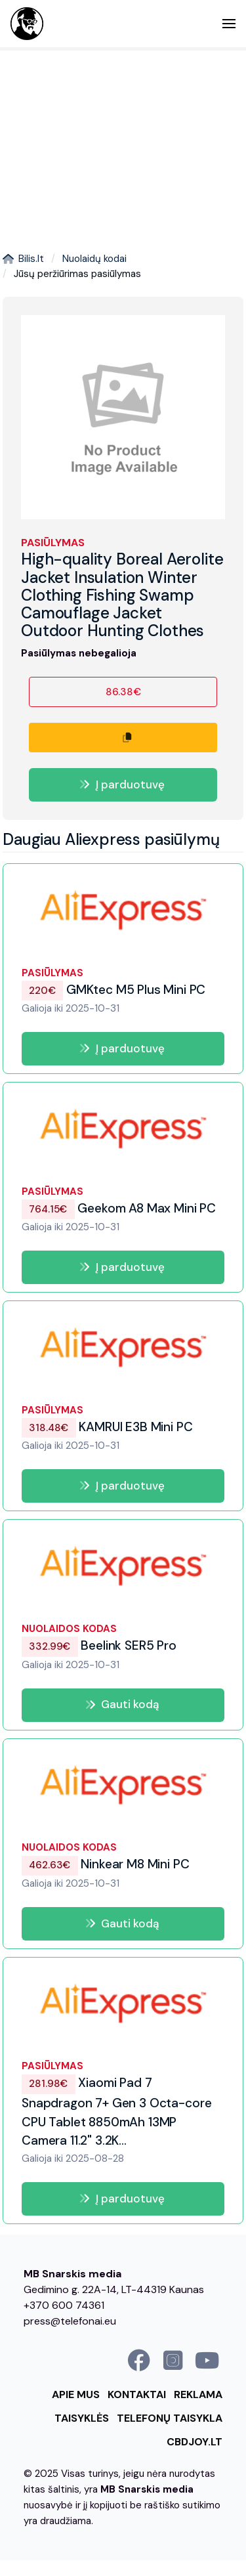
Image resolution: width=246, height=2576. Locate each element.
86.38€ (123, 691)
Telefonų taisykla (169, 2418)
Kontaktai (137, 2394)
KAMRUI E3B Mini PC (107, 1427)
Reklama (198, 2394)
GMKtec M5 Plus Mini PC (113, 989)
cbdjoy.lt (194, 2442)
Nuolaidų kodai (94, 258)
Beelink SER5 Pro (99, 1645)
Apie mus (76, 2394)
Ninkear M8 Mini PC (105, 1865)
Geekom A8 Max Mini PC (119, 1208)
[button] (229, 24)
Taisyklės (81, 2418)
